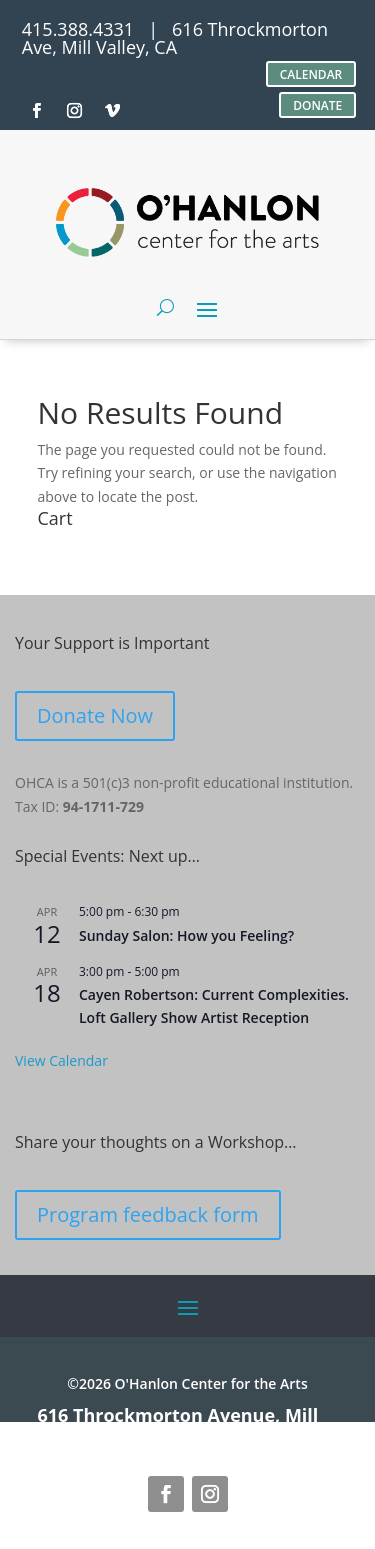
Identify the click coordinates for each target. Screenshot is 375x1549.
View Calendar (61, 1060)
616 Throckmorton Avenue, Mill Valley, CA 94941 (178, 1424)
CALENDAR (311, 74)
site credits (259, 1433)
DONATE (317, 105)
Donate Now (95, 715)
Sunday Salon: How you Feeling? (186, 935)
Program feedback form (148, 1214)
